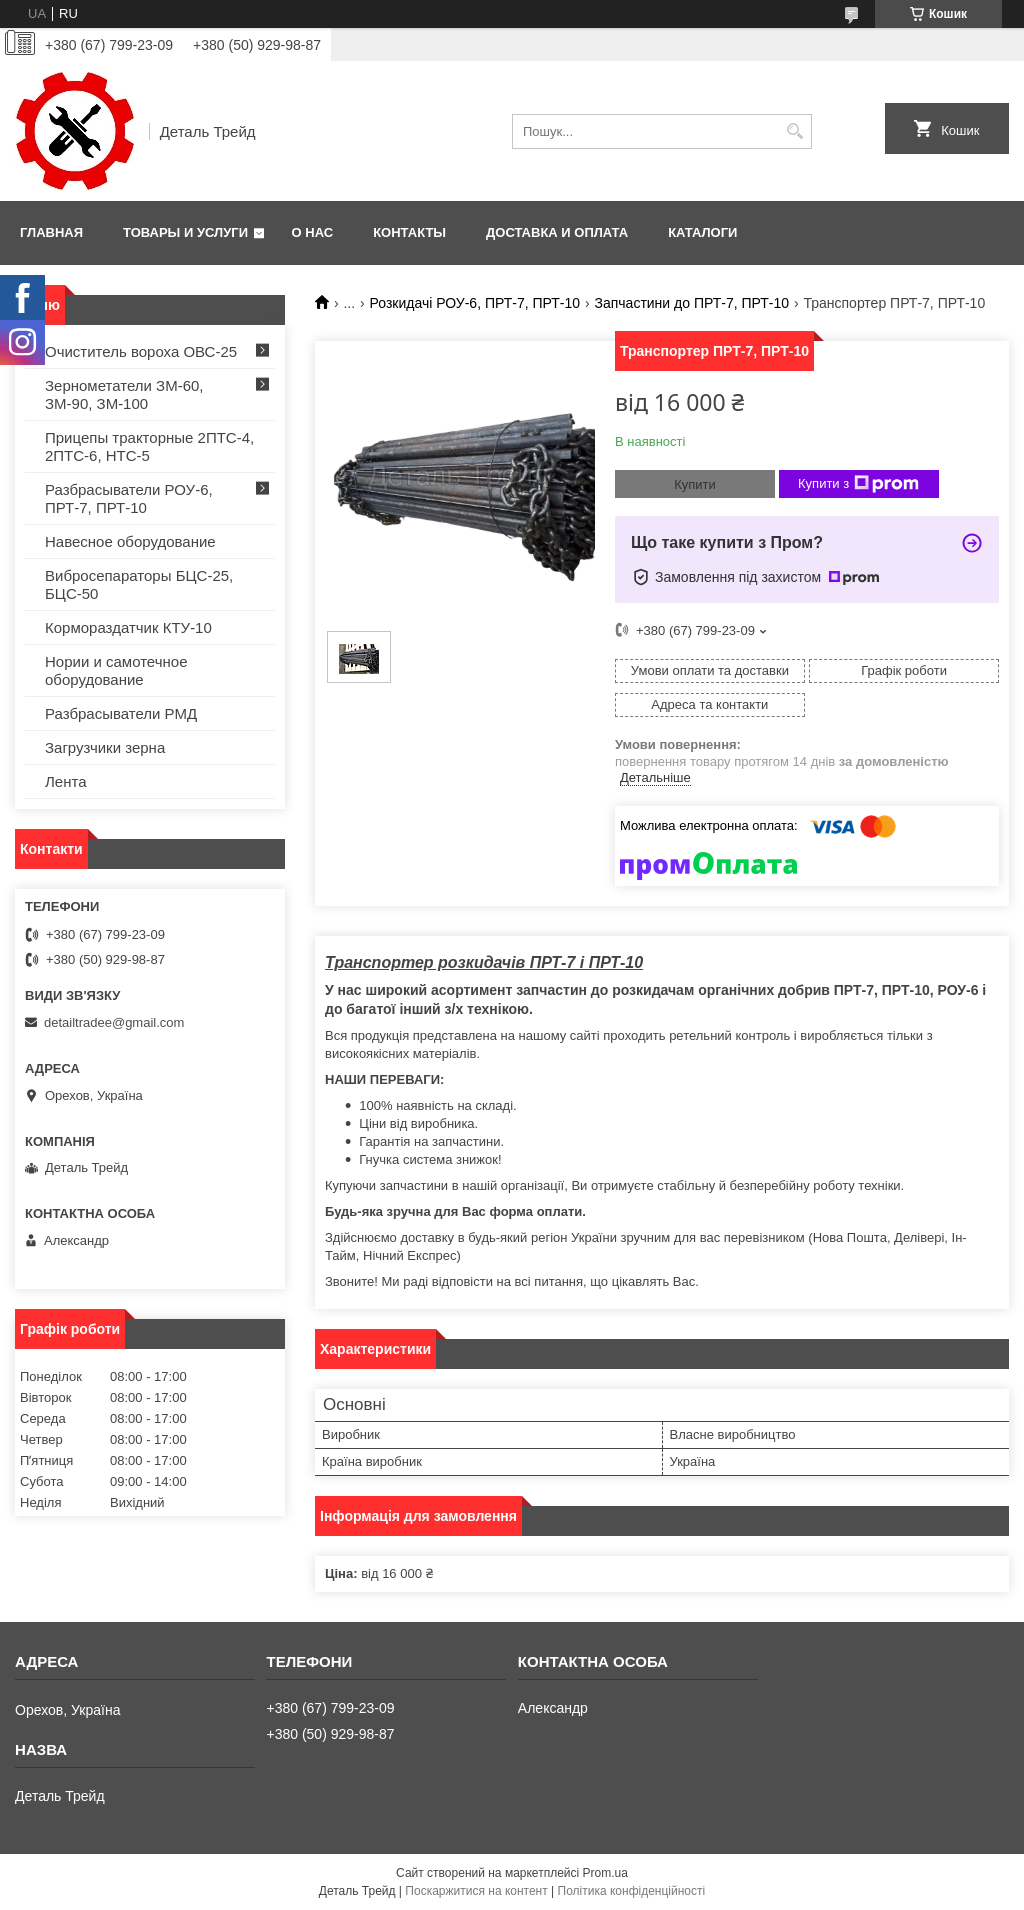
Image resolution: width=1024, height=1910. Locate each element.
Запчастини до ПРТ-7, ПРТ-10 (691, 303)
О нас (313, 232)
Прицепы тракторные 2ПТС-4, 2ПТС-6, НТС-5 (149, 446)
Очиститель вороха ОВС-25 (141, 351)
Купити (695, 484)
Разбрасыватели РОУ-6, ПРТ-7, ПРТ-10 (129, 498)
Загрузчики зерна (105, 747)
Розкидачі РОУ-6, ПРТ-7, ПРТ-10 (475, 303)
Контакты (409, 232)
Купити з (858, 484)
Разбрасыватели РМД (121, 713)
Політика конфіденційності (632, 1891)
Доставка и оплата (557, 232)
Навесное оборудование (130, 541)
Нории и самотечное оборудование (116, 670)
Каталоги (702, 232)
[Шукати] (794, 131)
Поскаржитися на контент (476, 1891)
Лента (66, 781)
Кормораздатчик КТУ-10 (128, 627)
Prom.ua (605, 1873)
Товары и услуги (185, 232)
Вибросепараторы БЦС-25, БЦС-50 (139, 584)
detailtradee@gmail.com (114, 1022)
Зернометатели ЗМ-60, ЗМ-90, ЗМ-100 (124, 394)
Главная (51, 232)
